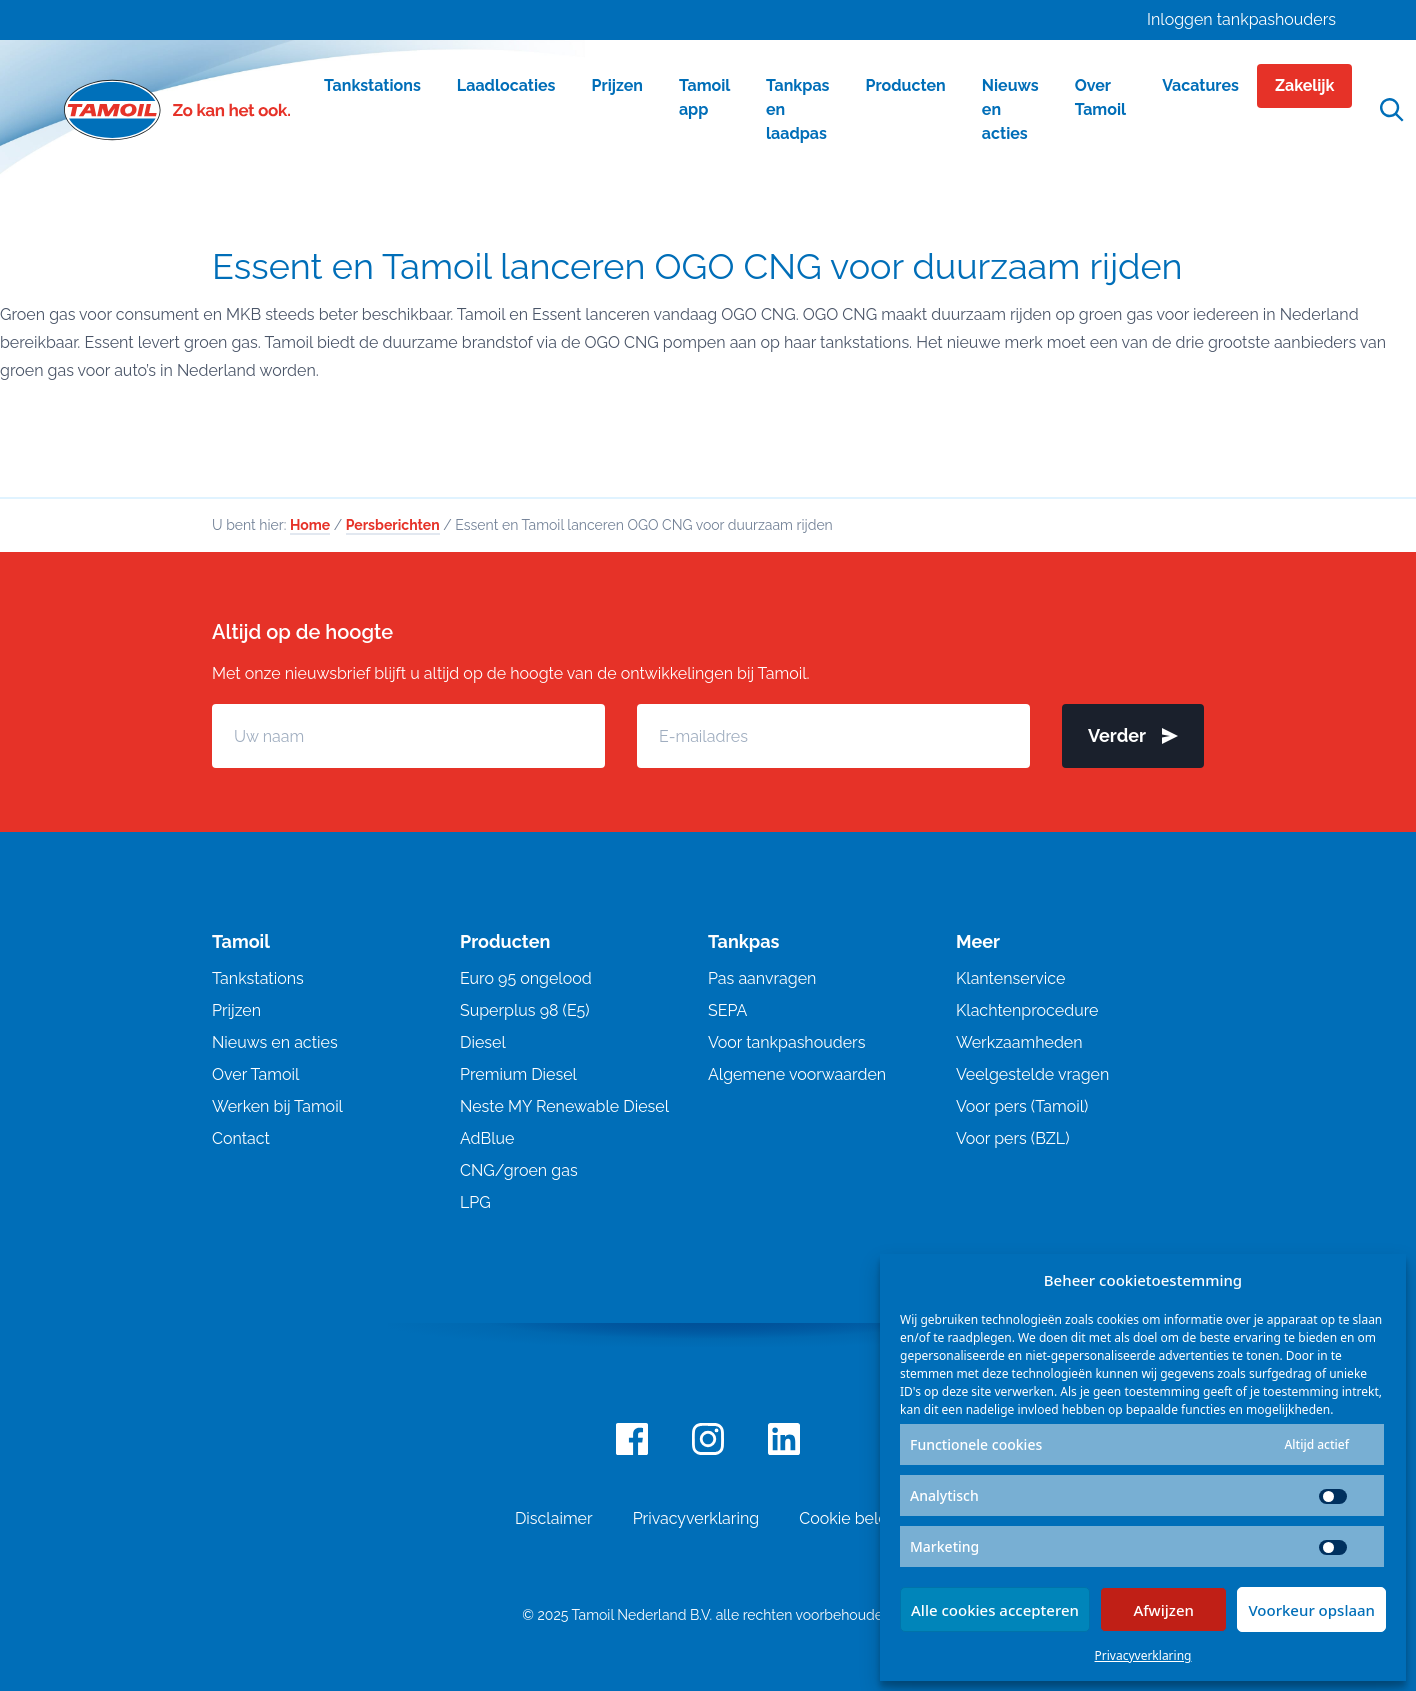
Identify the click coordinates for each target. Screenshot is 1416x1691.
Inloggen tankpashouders (1241, 19)
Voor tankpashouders (786, 1042)
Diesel (483, 1042)
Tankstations (258, 978)
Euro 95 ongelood (526, 978)
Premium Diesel (518, 1074)
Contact (241, 1138)
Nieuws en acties (275, 1042)
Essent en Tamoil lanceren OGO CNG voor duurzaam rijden (697, 266)
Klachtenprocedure (1027, 1010)
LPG (475, 1202)
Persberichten (393, 525)
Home (310, 525)
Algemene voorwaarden (797, 1074)
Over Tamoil (255, 1074)
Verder (1133, 735)
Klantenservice (1010, 978)
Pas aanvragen (762, 978)
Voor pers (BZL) (1012, 1138)
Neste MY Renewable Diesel (564, 1106)
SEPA (727, 1010)
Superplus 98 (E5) (525, 1010)
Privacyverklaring (1143, 1655)
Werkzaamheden (1019, 1042)
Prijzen (236, 1010)
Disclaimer (554, 1518)
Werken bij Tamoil (277, 1106)
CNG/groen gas (519, 1170)
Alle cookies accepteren (995, 1610)
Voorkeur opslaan (1311, 1610)
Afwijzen (1163, 1610)
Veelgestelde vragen (1032, 1074)
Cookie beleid (850, 1518)
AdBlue (487, 1138)
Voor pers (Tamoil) (1022, 1106)
